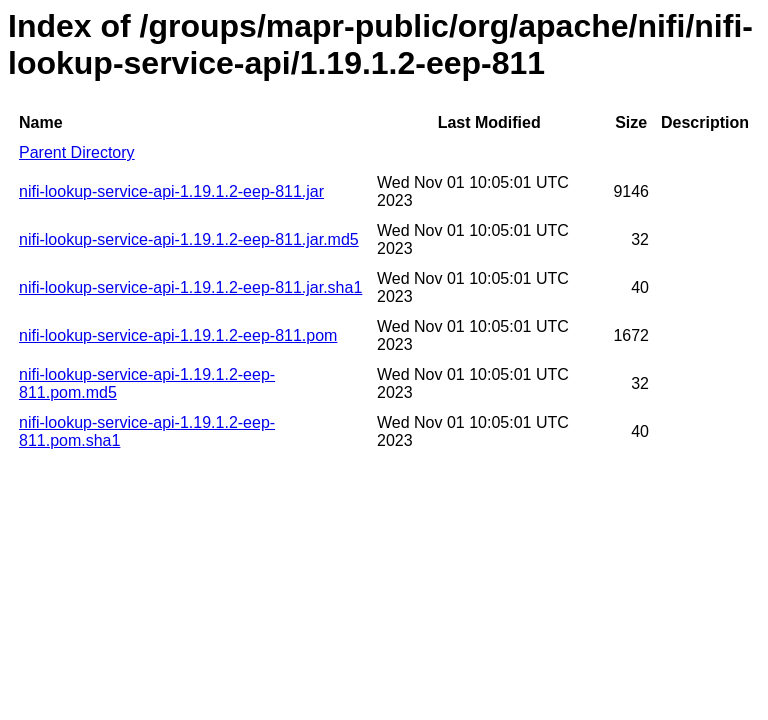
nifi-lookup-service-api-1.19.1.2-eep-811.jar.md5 (189, 239)
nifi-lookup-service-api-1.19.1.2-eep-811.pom (178, 335)
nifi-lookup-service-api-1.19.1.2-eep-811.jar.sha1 (190, 287)
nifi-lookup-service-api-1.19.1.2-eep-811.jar (171, 191)
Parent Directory (77, 152)
